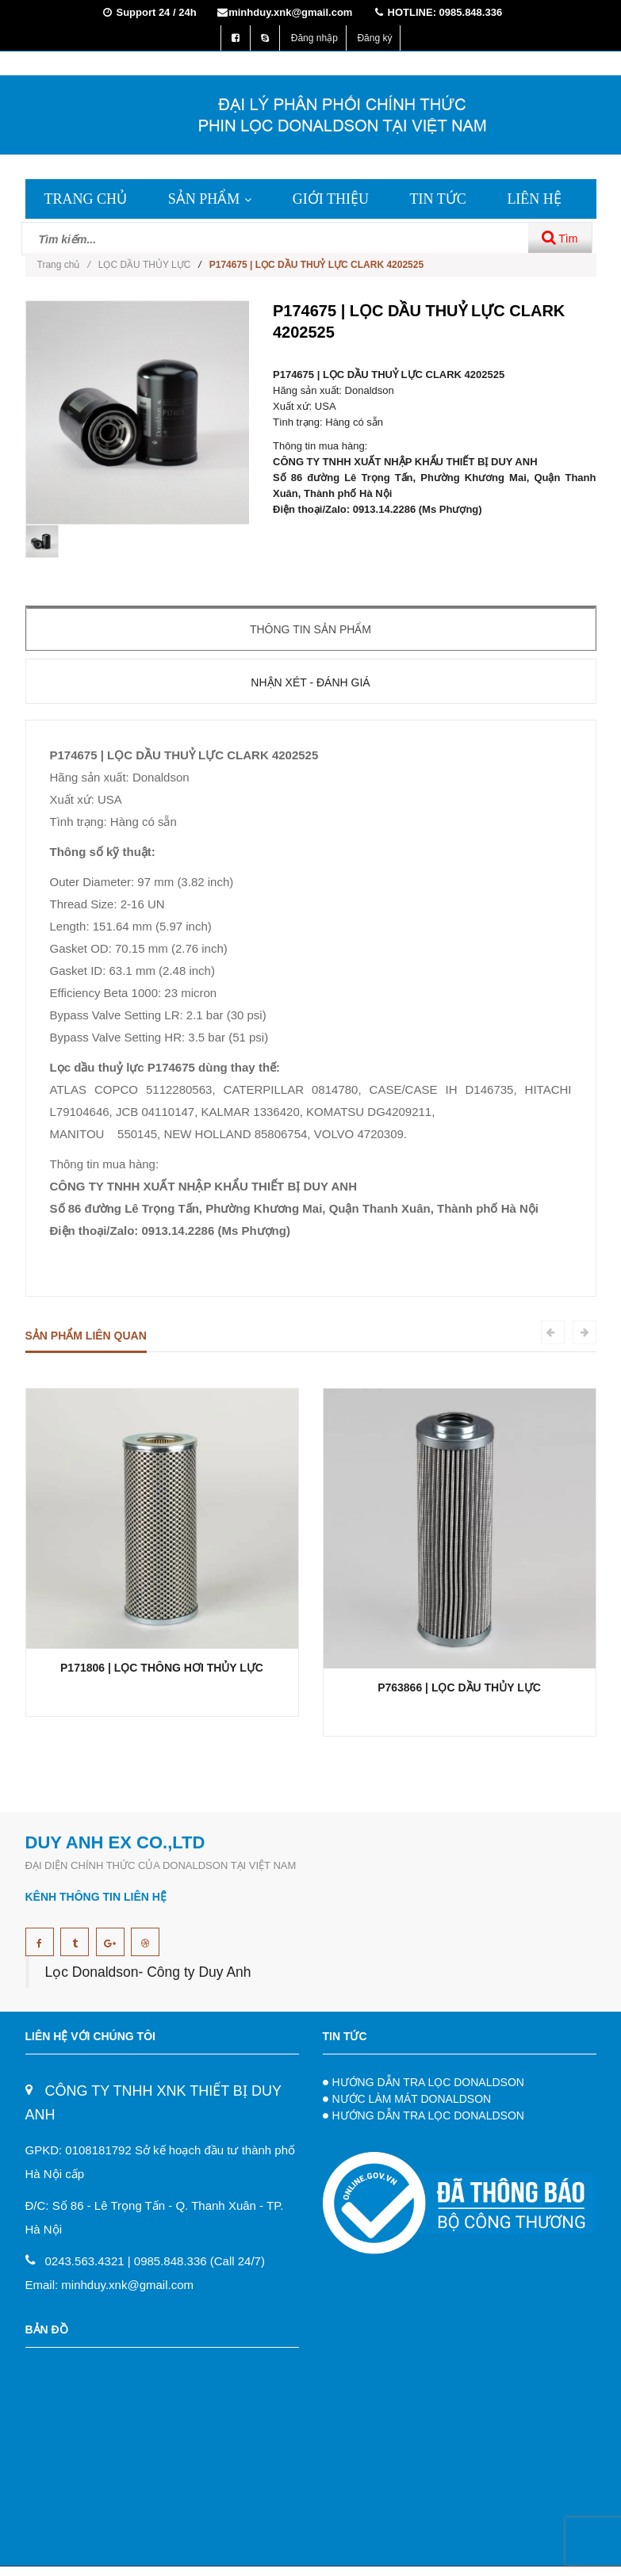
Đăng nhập (314, 38)
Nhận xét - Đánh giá (310, 682)
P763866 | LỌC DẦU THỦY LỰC (459, 1687)
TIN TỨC (438, 199)
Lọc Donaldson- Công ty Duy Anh (148, 1972)
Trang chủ (63, 264)
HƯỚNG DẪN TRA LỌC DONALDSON (428, 2082)
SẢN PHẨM (210, 199)
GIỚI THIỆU (331, 199)
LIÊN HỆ (534, 199)
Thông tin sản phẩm (310, 629)
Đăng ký (374, 38)
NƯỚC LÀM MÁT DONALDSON (412, 2099)
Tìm (560, 237)
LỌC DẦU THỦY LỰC (144, 264)
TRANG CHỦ (86, 199)
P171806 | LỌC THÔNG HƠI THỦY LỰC (161, 1667)
